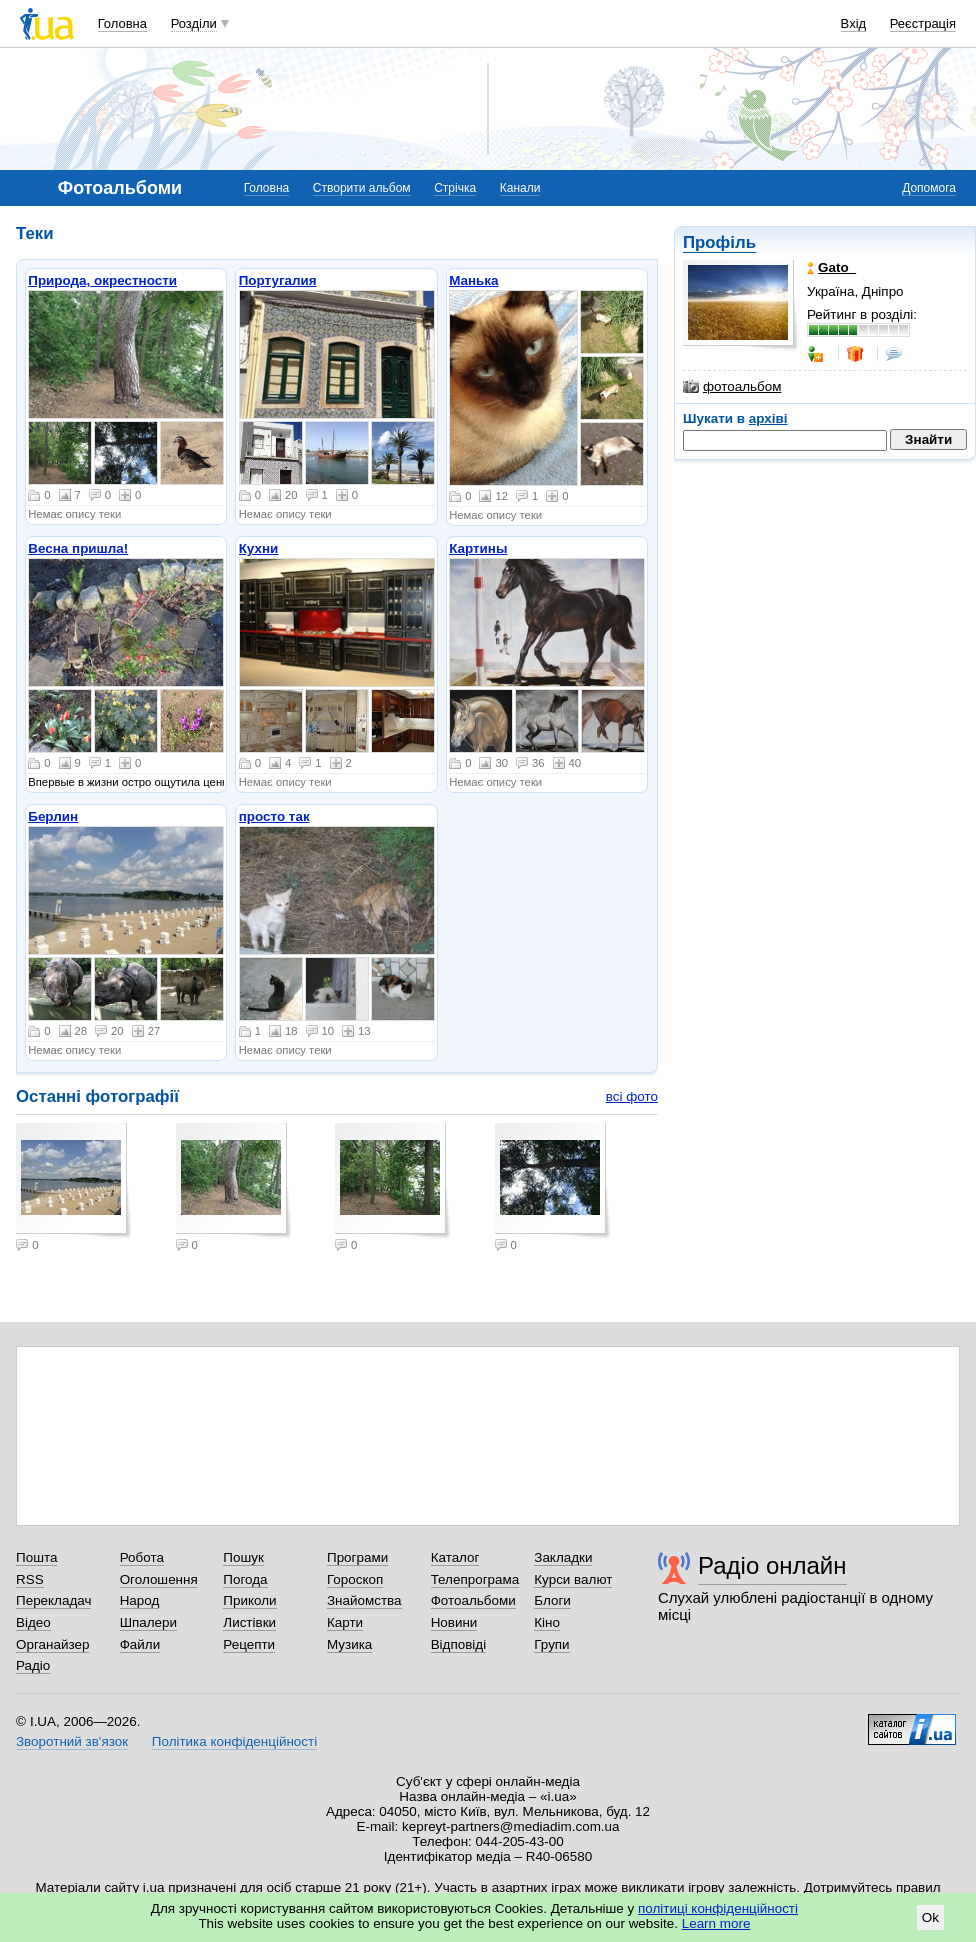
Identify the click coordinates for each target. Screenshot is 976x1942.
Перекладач (53, 1600)
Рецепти (249, 1644)
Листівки (249, 1622)
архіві (768, 418)
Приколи (249, 1600)
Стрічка (455, 188)
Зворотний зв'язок (72, 1741)
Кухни (259, 548)
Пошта (36, 1557)
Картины (478, 548)
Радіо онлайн (772, 1565)
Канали (520, 188)
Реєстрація (923, 23)
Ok (930, 1917)
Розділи (194, 23)
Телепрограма (475, 1579)
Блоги (552, 1600)
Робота (142, 1557)
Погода (245, 1579)
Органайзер (52, 1644)
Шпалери (148, 1622)
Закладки (563, 1557)
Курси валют (573, 1579)
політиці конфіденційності (718, 1908)
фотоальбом (732, 387)
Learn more (716, 1923)
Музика (349, 1644)
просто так (274, 816)
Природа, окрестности (102, 280)
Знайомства (364, 1600)
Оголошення (159, 1579)
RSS (30, 1579)
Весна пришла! (78, 548)
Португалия (278, 280)
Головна (122, 23)
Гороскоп (355, 1579)
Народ (140, 1600)
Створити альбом (362, 188)
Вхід (854, 23)
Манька (473, 280)
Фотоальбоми (473, 1600)
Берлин (53, 816)
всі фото (632, 1096)
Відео (33, 1622)
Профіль (719, 242)
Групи (551, 1644)
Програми (357, 1557)
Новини (454, 1622)
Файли (140, 1644)
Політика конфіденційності (234, 1741)
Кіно (547, 1622)
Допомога (929, 188)
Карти (345, 1622)
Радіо (33, 1665)
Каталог (455, 1557)
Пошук (243, 1557)
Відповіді (459, 1644)
